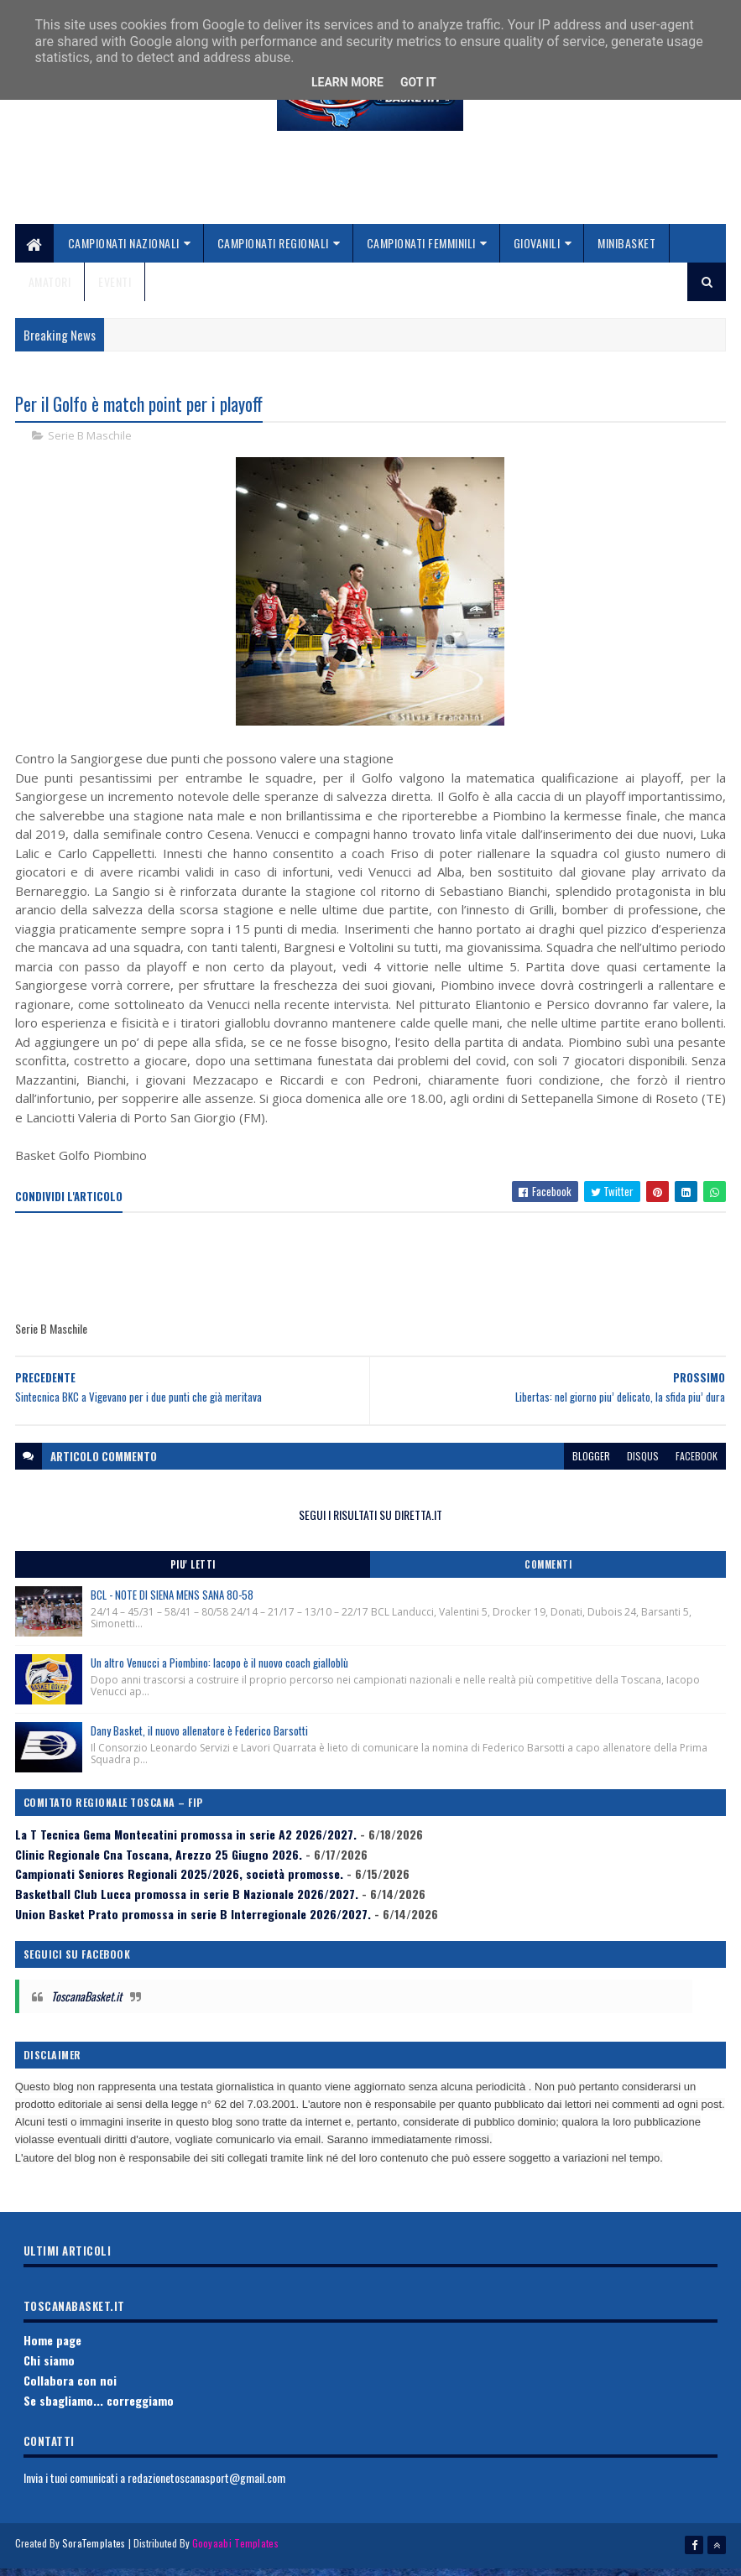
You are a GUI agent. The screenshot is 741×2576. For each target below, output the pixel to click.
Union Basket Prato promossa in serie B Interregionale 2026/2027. (193, 1924)
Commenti (547, 1574)
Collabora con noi (70, 2390)
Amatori (50, 289)
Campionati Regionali (273, 250)
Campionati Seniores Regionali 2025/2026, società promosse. (179, 1884)
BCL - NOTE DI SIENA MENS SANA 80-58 (172, 1604)
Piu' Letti (193, 1574)
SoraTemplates (94, 2553)
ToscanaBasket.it (86, 2006)
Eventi (114, 289)
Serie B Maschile (90, 446)
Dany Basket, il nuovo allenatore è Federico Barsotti (199, 1740)
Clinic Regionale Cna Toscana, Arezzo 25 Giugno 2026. (158, 1864)
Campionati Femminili (421, 250)
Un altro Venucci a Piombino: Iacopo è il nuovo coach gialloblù (219, 1672)
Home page (52, 2351)
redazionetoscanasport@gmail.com (206, 2487)
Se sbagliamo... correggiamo (98, 2410)
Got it (418, 82)
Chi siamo (49, 2370)
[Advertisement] (370, 194)
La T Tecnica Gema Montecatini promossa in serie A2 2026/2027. (186, 1844)
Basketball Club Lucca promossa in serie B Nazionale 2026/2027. (186, 1903)
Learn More (347, 82)
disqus (643, 1466)
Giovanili (537, 250)
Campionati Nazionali (124, 250)
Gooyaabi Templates (235, 2553)
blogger (591, 1466)
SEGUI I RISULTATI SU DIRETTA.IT (370, 1524)
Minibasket (626, 250)
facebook (697, 1466)
